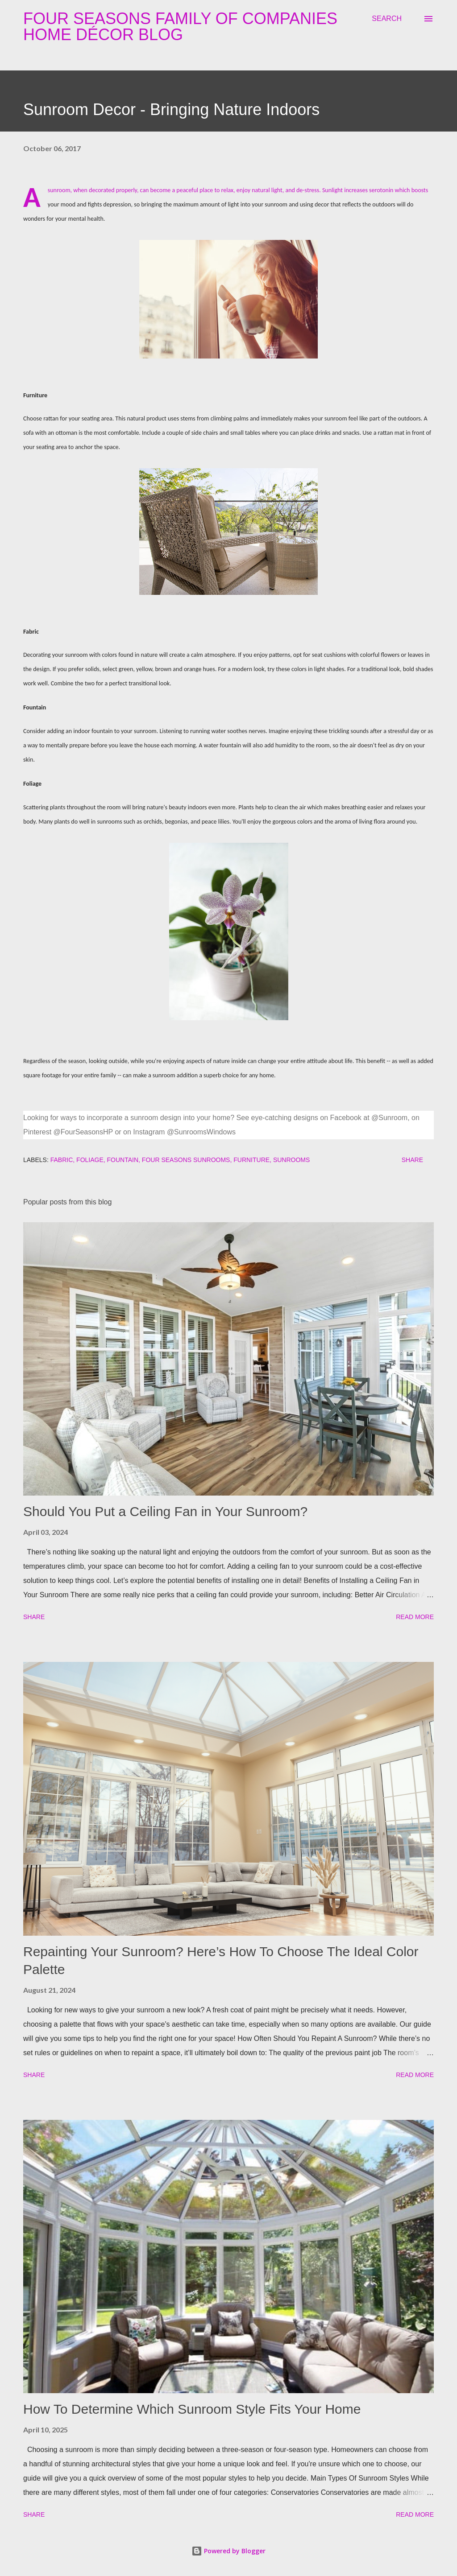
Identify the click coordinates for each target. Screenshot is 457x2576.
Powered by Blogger (228, 2551)
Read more (415, 1616)
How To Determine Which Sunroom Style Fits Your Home (192, 2409)
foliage (90, 1159)
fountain (123, 1159)
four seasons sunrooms (186, 1159)
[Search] (387, 19)
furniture (251, 1159)
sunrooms (291, 1159)
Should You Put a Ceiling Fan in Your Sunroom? (165, 1511)
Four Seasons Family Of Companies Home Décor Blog (180, 26)
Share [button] (412, 1159)
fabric (61, 1159)
